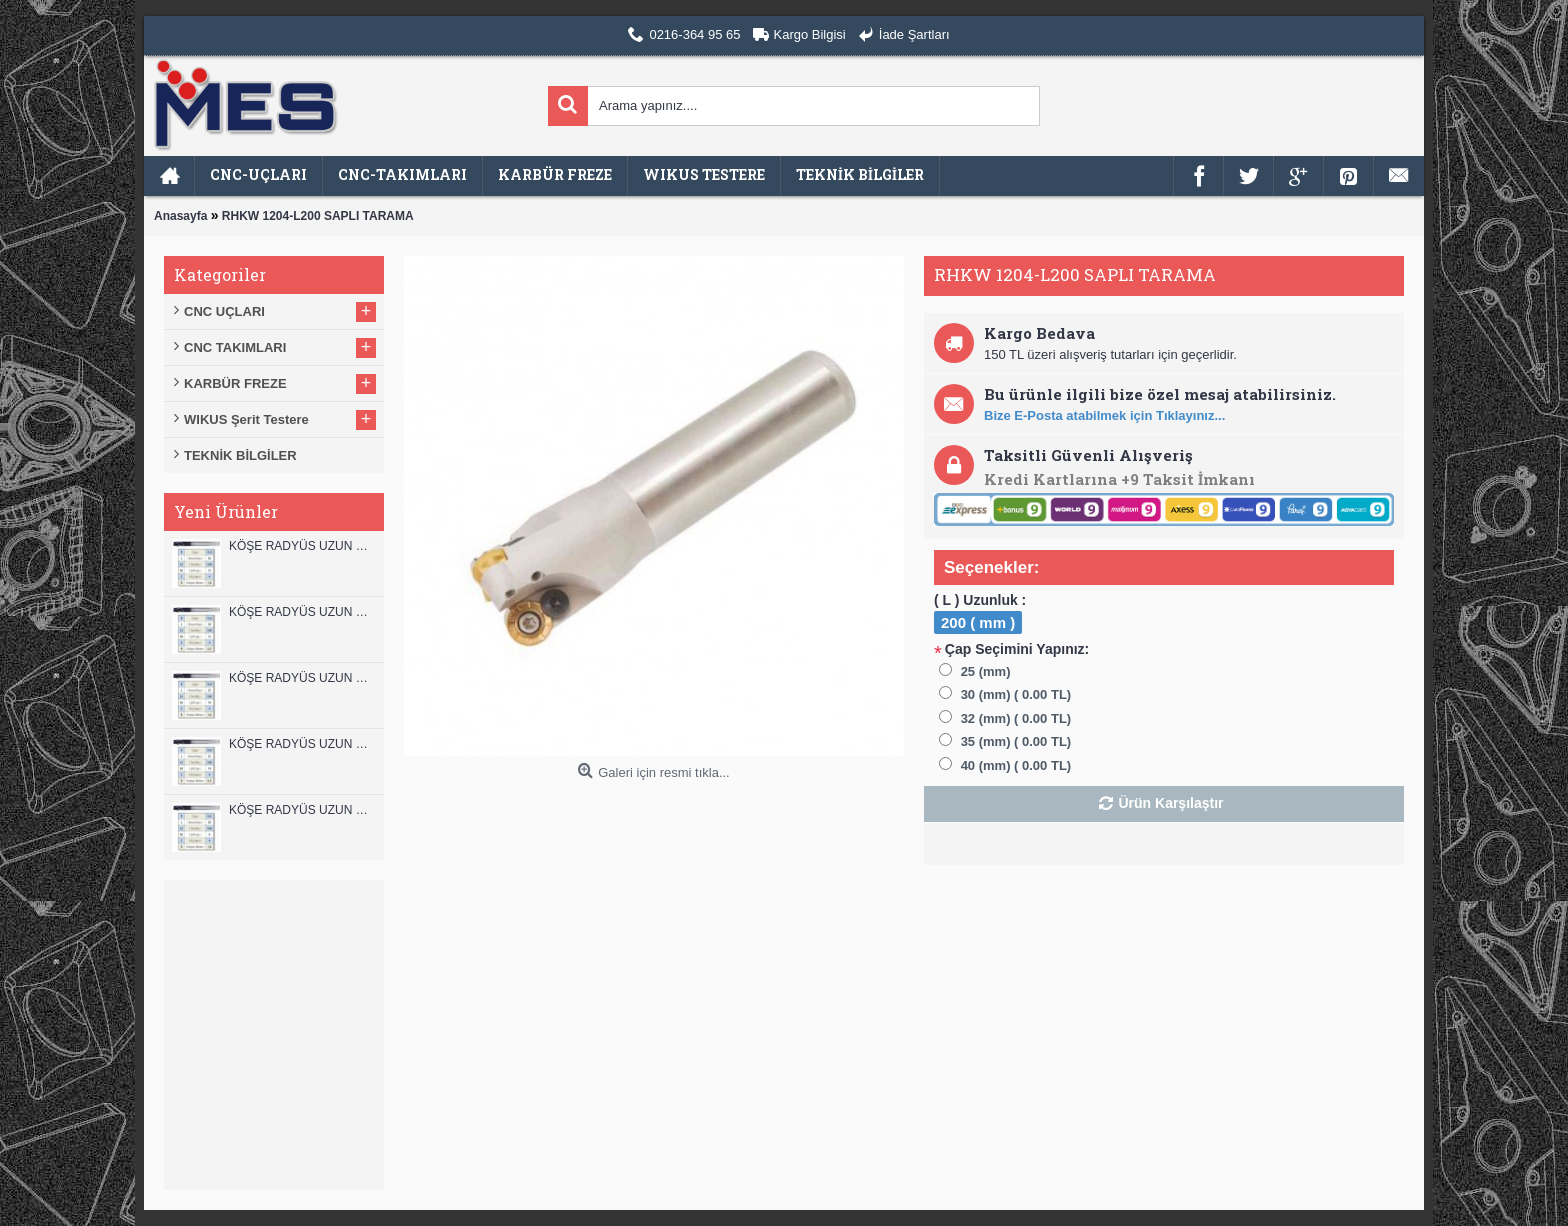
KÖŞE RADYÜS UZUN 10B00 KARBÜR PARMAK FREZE (301, 678)
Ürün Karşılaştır (1170, 803)
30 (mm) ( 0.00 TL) (1016, 694)
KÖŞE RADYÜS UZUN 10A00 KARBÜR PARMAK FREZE (301, 744)
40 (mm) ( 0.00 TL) (1016, 765)
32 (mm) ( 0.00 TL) (1016, 718)
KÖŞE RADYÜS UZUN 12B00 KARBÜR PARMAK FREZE (301, 546)
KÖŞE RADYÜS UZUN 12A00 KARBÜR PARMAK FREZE (301, 612)
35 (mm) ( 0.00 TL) (1016, 741)
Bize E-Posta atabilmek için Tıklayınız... (1104, 415)
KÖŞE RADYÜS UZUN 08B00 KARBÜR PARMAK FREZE (301, 810)
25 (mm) (986, 671)
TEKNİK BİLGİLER (240, 455)
